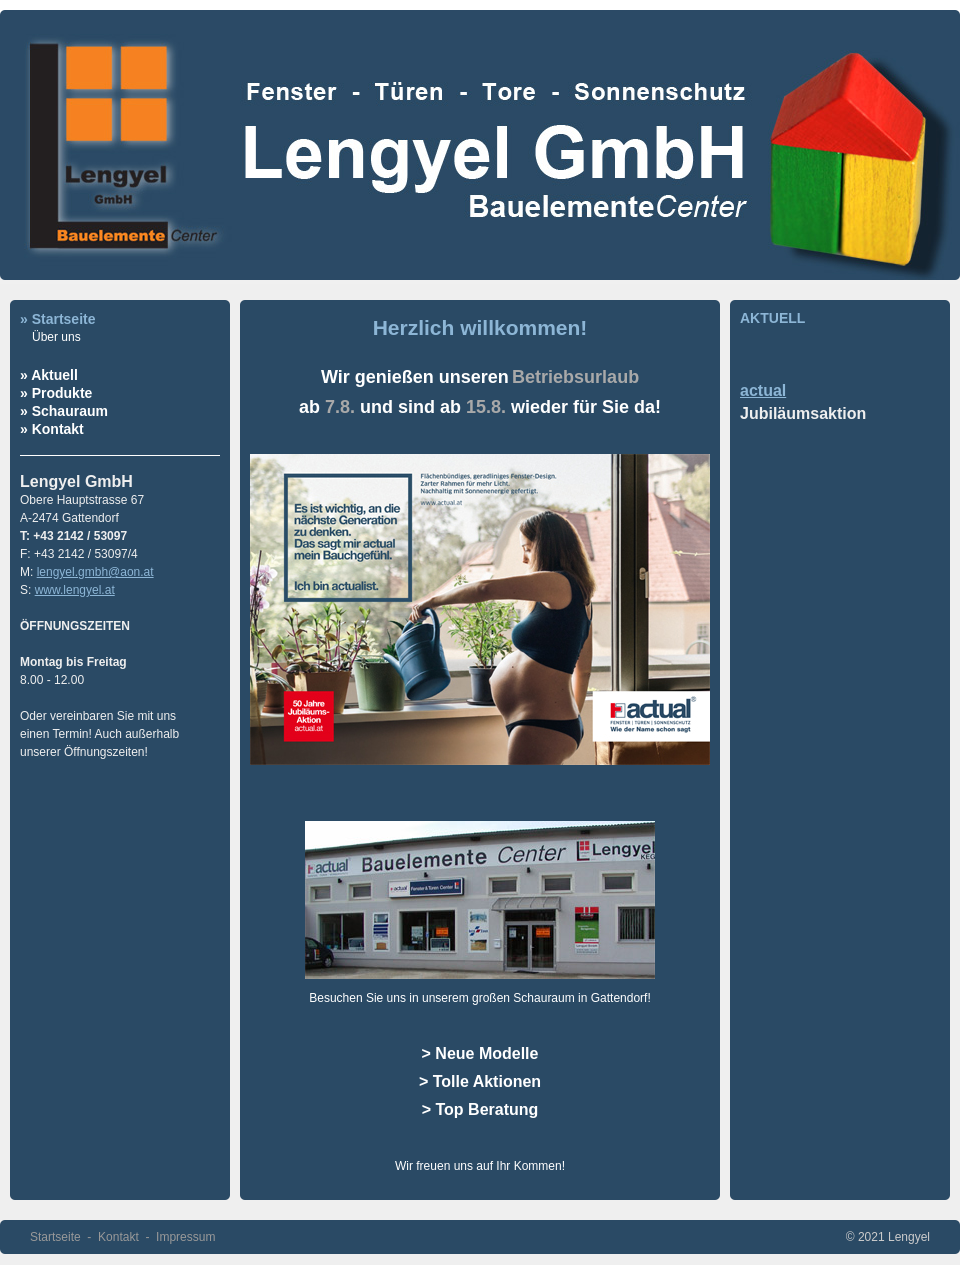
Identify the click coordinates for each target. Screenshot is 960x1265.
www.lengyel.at (75, 590)
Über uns (56, 337)
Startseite (55, 1237)
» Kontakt (52, 429)
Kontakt (118, 1237)
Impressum (185, 1237)
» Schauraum (64, 411)
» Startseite (57, 319)
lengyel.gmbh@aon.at (95, 572)
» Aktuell (49, 375)
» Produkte (56, 393)
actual (763, 390)
